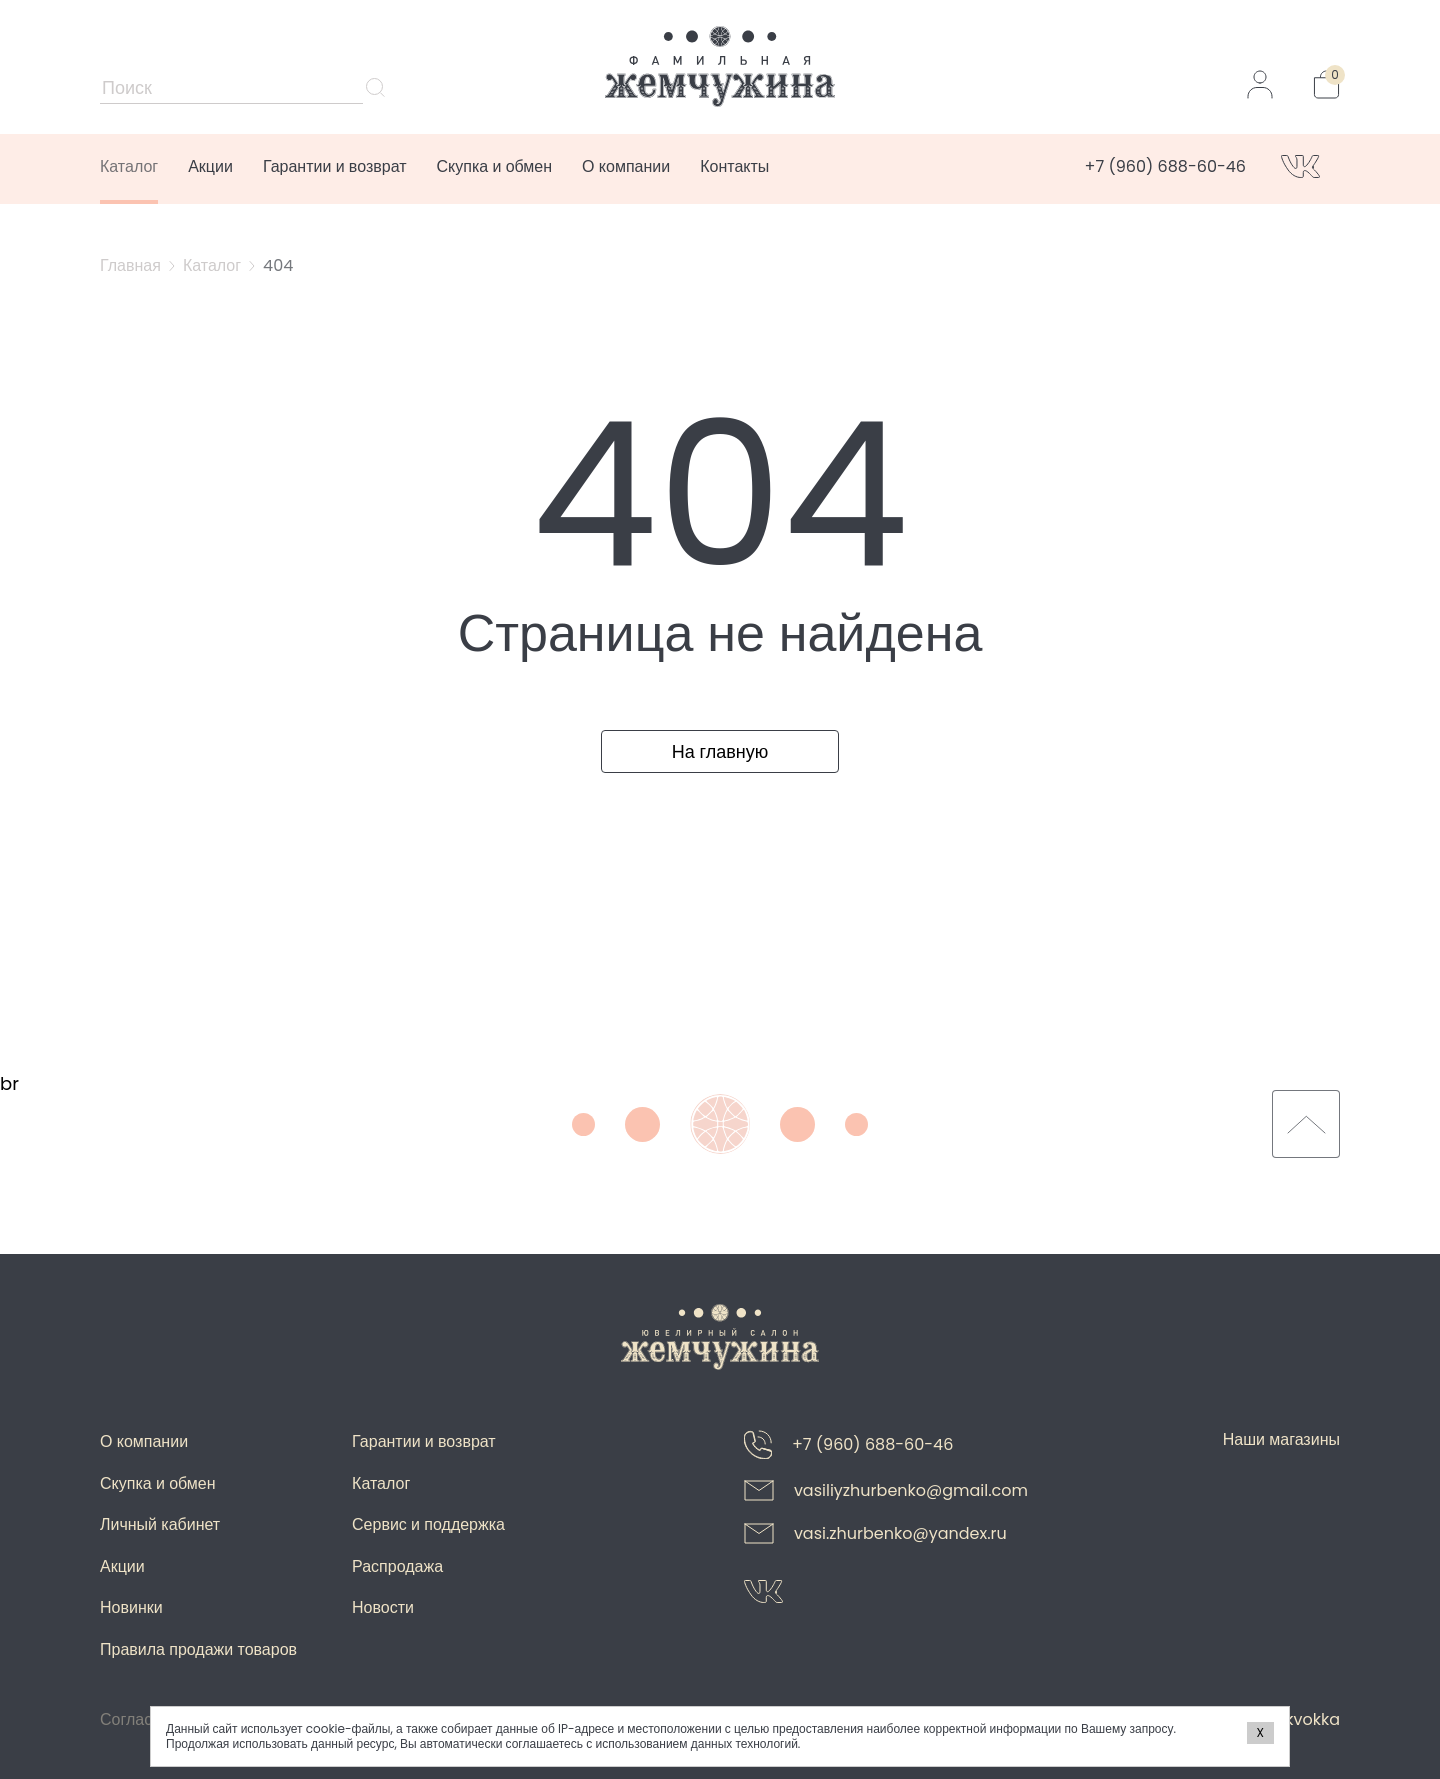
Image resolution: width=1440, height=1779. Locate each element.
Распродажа (397, 1566)
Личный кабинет (160, 1524)
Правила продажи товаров (198, 1649)
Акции (210, 166)
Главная (130, 265)
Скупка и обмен (495, 166)
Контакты (734, 166)
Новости (383, 1607)
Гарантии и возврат (335, 166)
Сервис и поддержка (428, 1524)
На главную (720, 751)
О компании (626, 166)
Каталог (129, 166)
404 (278, 265)
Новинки (131, 1607)
